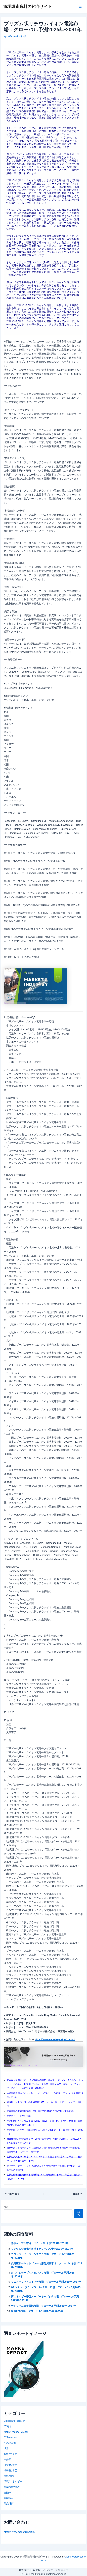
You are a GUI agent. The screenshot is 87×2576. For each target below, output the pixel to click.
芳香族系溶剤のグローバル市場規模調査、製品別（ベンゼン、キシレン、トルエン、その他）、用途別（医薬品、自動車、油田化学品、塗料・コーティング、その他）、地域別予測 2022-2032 (45, 2084)
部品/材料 (9, 2503)
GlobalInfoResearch (14, 2420)
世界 (6, 2448)
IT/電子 (8, 2426)
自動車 (7, 2492)
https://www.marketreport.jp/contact (55, 2039)
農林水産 (9, 2498)
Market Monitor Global (16, 2431)
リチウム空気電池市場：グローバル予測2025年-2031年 (42, 2248)
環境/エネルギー (13, 2481)
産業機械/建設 (12, 2487)
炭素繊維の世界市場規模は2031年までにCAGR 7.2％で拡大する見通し (41, 2111)
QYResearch (10, 2437)
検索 (6, 2206)
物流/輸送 (9, 2475)
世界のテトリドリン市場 (19, 2116)
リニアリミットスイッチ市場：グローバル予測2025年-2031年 (46, 2281)
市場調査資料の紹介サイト (27, 6)
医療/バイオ (10, 2453)
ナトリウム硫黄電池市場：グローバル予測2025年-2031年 (43, 2305)
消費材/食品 (10, 2465)
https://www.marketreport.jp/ (19, 2531)
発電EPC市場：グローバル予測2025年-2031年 (37, 2311)
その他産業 (10, 2443)
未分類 (7, 2459)
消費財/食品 (10, 2470)
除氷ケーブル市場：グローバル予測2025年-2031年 (39, 2243)
